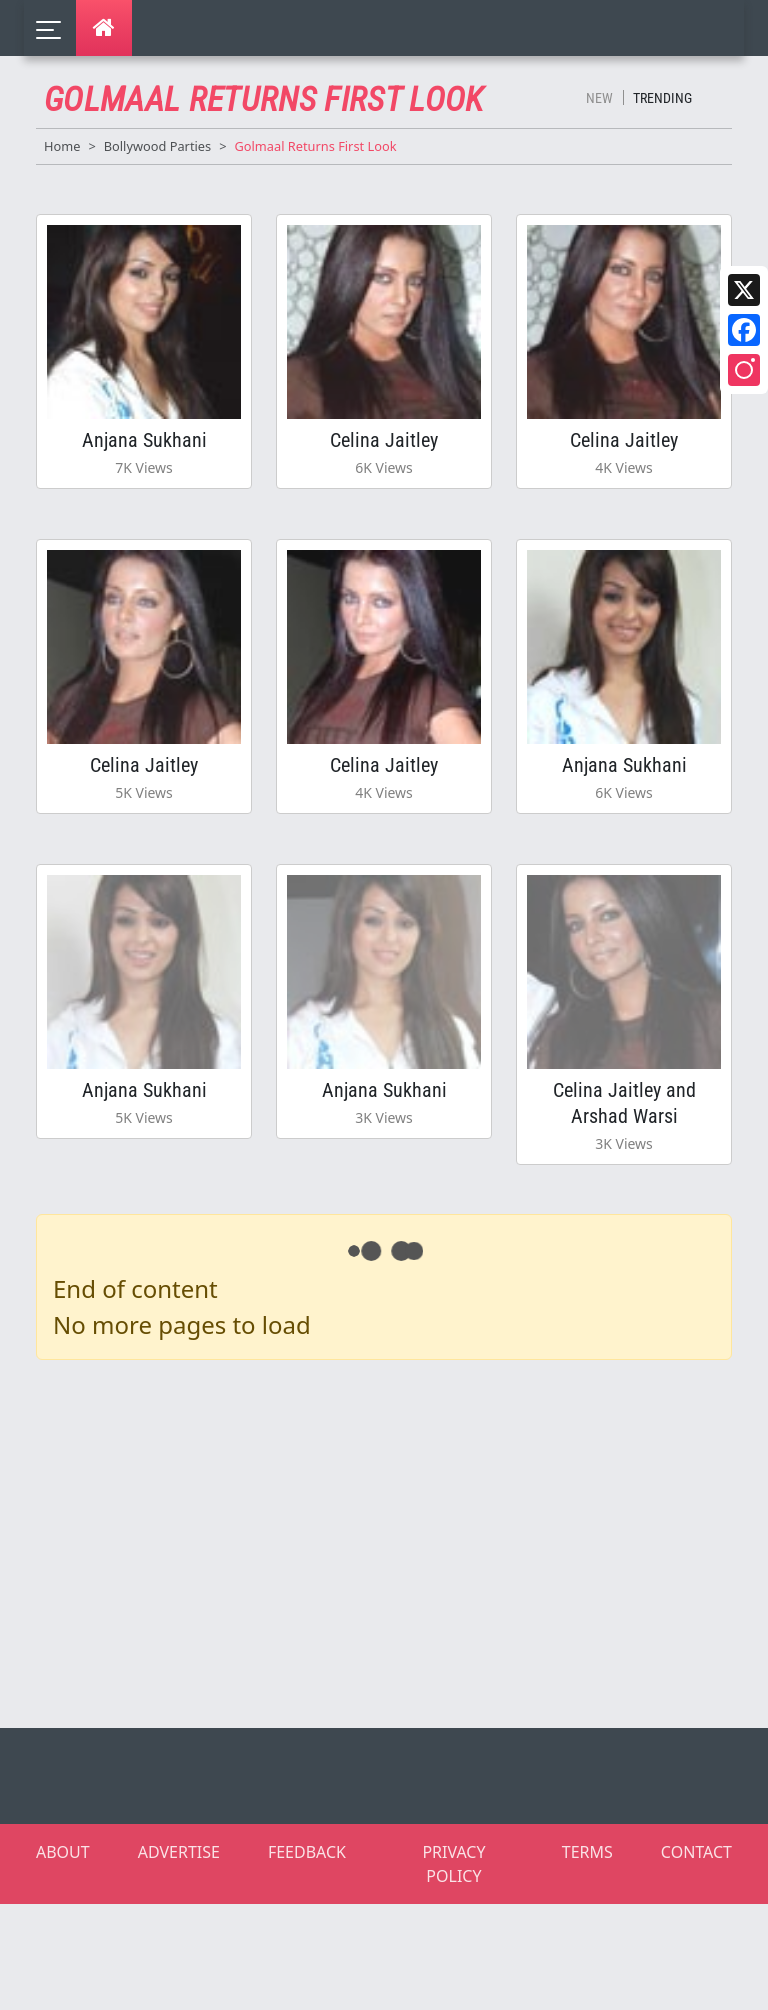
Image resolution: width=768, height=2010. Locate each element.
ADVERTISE (179, 1852)
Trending (662, 98)
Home (62, 146)
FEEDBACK (307, 1852)
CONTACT (696, 1852)
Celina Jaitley (384, 440)
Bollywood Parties (157, 146)
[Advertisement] (396, 1540)
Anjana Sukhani (144, 440)
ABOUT (63, 1852)
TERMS (587, 1852)
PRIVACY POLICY (453, 1864)
